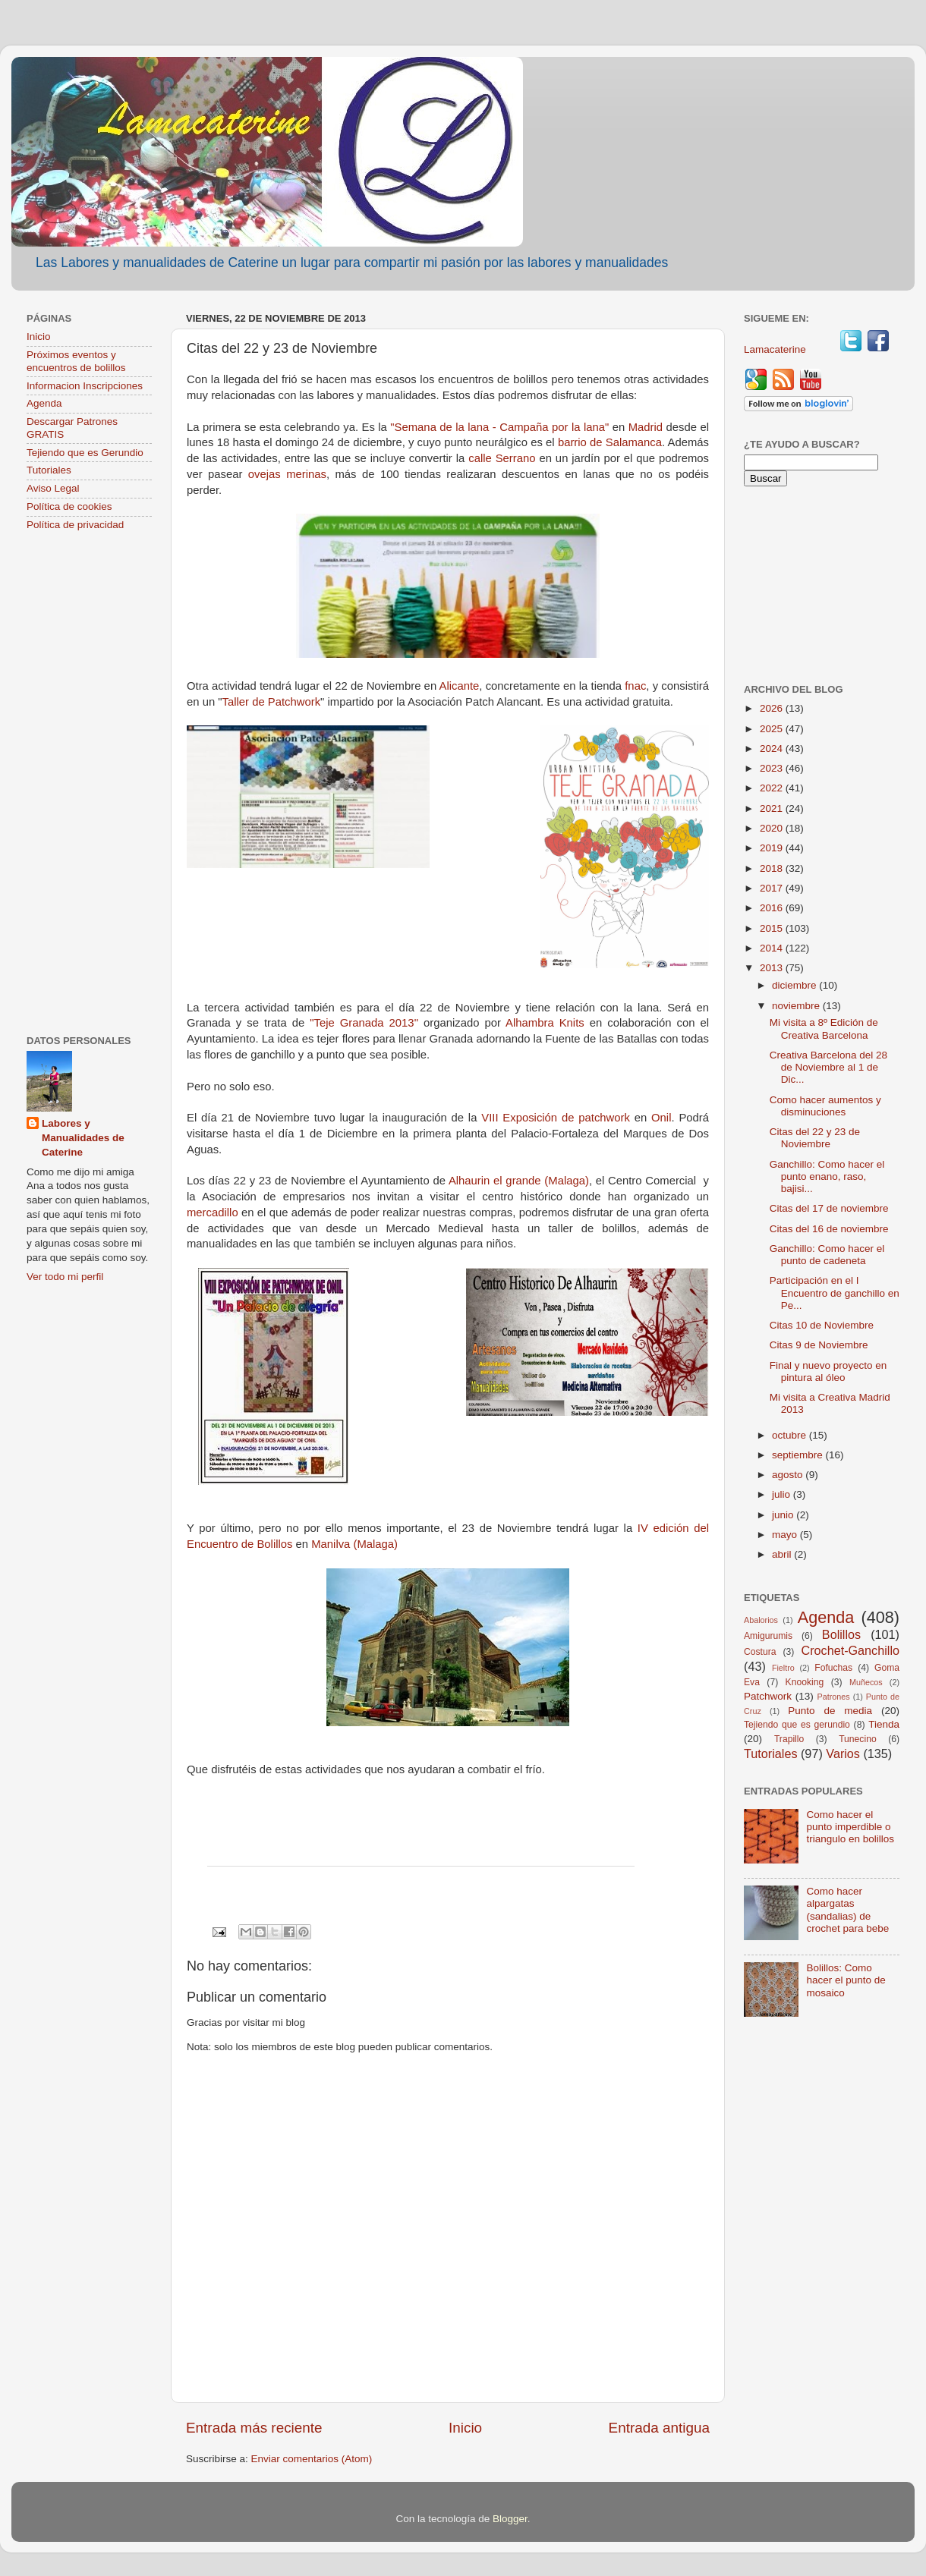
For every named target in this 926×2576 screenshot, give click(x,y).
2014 (773, 948)
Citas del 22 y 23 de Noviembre (815, 1138)
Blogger (510, 2518)
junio (784, 1515)
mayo (786, 1534)
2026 (773, 708)
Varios (843, 1753)
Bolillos (841, 1634)
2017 (773, 888)
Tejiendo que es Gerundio (85, 452)
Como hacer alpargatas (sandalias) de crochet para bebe (847, 1910)
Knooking (805, 1682)
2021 (773, 808)
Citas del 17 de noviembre (829, 1208)
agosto (788, 1474)
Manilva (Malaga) (354, 1544)
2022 (773, 788)
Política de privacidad (75, 524)
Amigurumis (768, 1636)
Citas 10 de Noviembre (822, 1325)
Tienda (883, 1724)
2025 (773, 728)
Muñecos (866, 1682)
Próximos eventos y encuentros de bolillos (76, 361)
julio (782, 1494)
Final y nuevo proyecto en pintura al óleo (828, 1371)
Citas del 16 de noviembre (829, 1229)
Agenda (44, 403)
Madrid (645, 427)
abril (783, 1554)
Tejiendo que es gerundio (797, 1724)
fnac (635, 686)
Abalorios (761, 1620)
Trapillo (789, 1739)
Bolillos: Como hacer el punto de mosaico (845, 1980)
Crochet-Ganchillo (850, 1650)
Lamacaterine (776, 349)
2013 (773, 967)
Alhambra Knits (545, 1023)
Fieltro (783, 1667)
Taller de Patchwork (271, 702)
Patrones (833, 1696)
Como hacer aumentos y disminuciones (825, 1106)
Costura (760, 1652)
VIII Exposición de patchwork (555, 1118)
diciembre (795, 985)
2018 (773, 868)
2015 (773, 928)
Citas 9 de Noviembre (819, 1345)
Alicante (459, 686)
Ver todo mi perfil (65, 1276)
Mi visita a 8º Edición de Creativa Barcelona (824, 1028)
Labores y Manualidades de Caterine (83, 1138)
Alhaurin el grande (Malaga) (519, 1181)
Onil (661, 1118)
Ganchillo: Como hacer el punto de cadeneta (827, 1254)
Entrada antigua (659, 2428)
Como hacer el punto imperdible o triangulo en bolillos (850, 1827)
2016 (773, 908)
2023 (773, 768)
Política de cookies (69, 506)
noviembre (797, 1005)
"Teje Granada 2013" (364, 1023)
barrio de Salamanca (610, 442)
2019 (773, 848)
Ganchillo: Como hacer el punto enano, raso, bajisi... (827, 1176)
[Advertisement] (89, 784)
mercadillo (212, 1212)
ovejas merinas (287, 474)
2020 (773, 828)
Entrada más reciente (254, 2428)
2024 (773, 748)
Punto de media (830, 1710)
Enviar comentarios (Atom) (312, 2458)
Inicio (465, 2428)
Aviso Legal (53, 488)
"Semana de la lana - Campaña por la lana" (499, 427)
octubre (790, 1435)
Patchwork (768, 1696)
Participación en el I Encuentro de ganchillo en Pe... (834, 1292)
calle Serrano (501, 458)
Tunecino (858, 1739)
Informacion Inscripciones (85, 386)
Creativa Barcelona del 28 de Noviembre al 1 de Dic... (828, 1067)
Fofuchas (833, 1667)
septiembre (799, 1455)
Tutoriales (49, 470)
